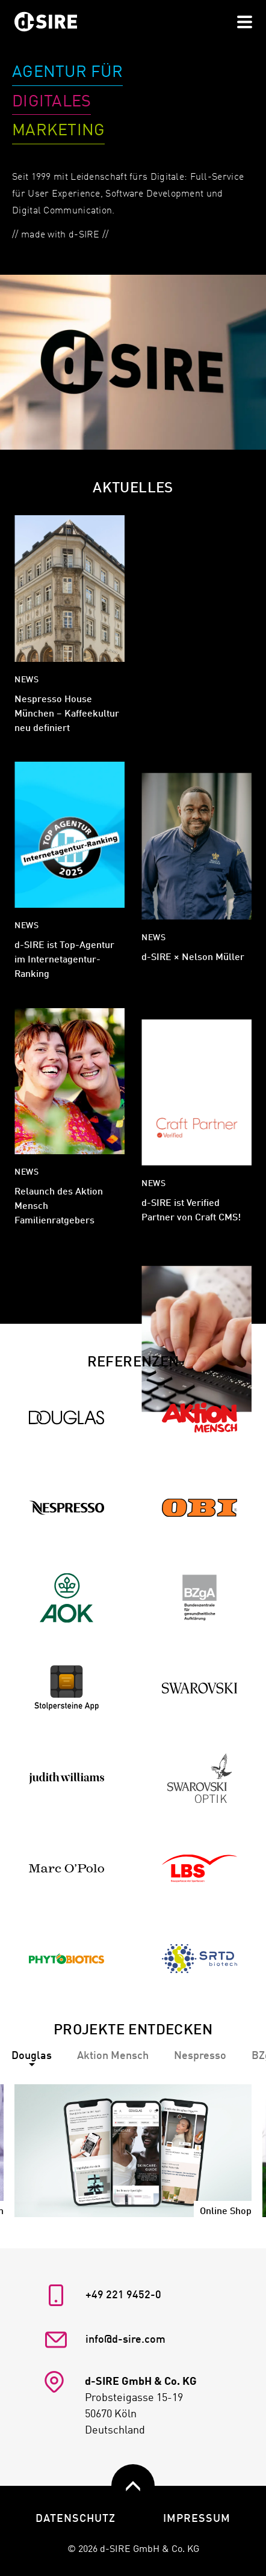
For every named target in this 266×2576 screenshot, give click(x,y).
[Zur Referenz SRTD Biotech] (199, 1958)
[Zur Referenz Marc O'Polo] (66, 1868)
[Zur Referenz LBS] (199, 1868)
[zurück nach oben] (133, 2485)
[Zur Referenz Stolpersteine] (66, 1688)
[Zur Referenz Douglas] (66, 1417)
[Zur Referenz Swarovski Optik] (199, 1778)
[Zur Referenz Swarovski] (199, 1688)
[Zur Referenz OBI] (199, 1508)
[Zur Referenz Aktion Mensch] (199, 1417)
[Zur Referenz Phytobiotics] (66, 1958)
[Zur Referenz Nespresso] (66, 1508)
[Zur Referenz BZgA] (199, 1598)
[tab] (113, 2056)
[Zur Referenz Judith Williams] (66, 1778)
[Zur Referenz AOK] (66, 1598)
